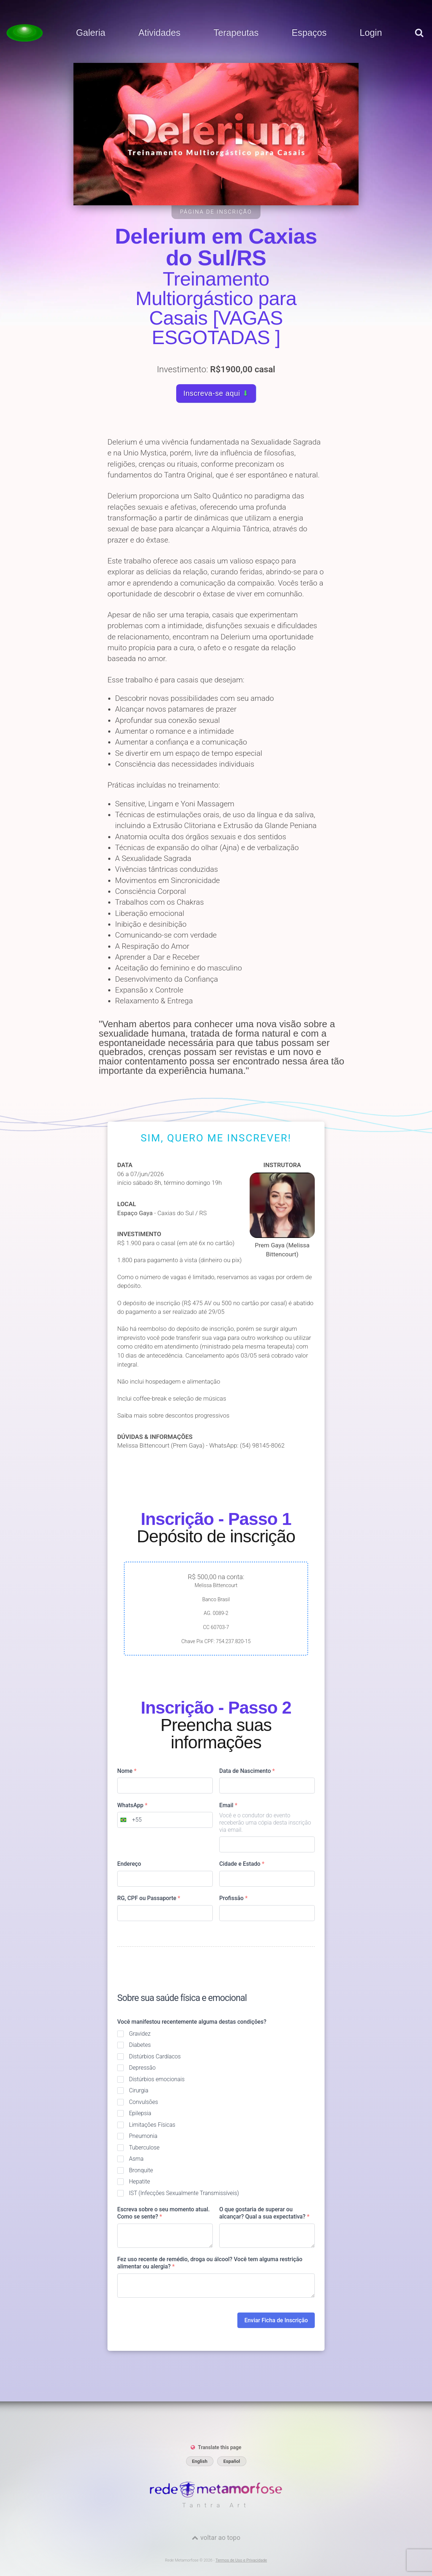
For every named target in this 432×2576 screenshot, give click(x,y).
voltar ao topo (220, 2537)
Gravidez (140, 2033)
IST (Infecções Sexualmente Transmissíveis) (184, 2193)
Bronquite (141, 2170)
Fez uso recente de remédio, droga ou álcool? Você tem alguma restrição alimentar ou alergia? (209, 2263)
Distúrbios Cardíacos (155, 2056)
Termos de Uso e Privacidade (241, 2560)
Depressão (142, 2067)
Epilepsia (140, 2113)
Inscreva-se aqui (216, 393)
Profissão (233, 1898)
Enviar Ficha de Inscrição (276, 2320)
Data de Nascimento (247, 1770)
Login (371, 33)
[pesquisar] (418, 40)
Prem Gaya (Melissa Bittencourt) (282, 1215)
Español (231, 2461)
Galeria (90, 33)
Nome (126, 1770)
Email (228, 1805)
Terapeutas (236, 33)
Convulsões (143, 2102)
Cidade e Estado (241, 1863)
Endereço (129, 1863)
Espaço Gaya (135, 1213)
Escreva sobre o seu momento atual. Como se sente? (163, 2213)
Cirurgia (138, 2090)
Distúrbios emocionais (157, 2079)
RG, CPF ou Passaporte (148, 1898)
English (200, 2461)
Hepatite (139, 2181)
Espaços (309, 33)
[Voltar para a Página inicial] (25, 33)
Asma (136, 2158)
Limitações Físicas (152, 2124)
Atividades (159, 33)
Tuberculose (144, 2147)
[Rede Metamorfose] (216, 2495)
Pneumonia (143, 2136)
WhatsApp (132, 1805)
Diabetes (140, 2044)
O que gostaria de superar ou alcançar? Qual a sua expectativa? (264, 2213)
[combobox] (129, 1819)
